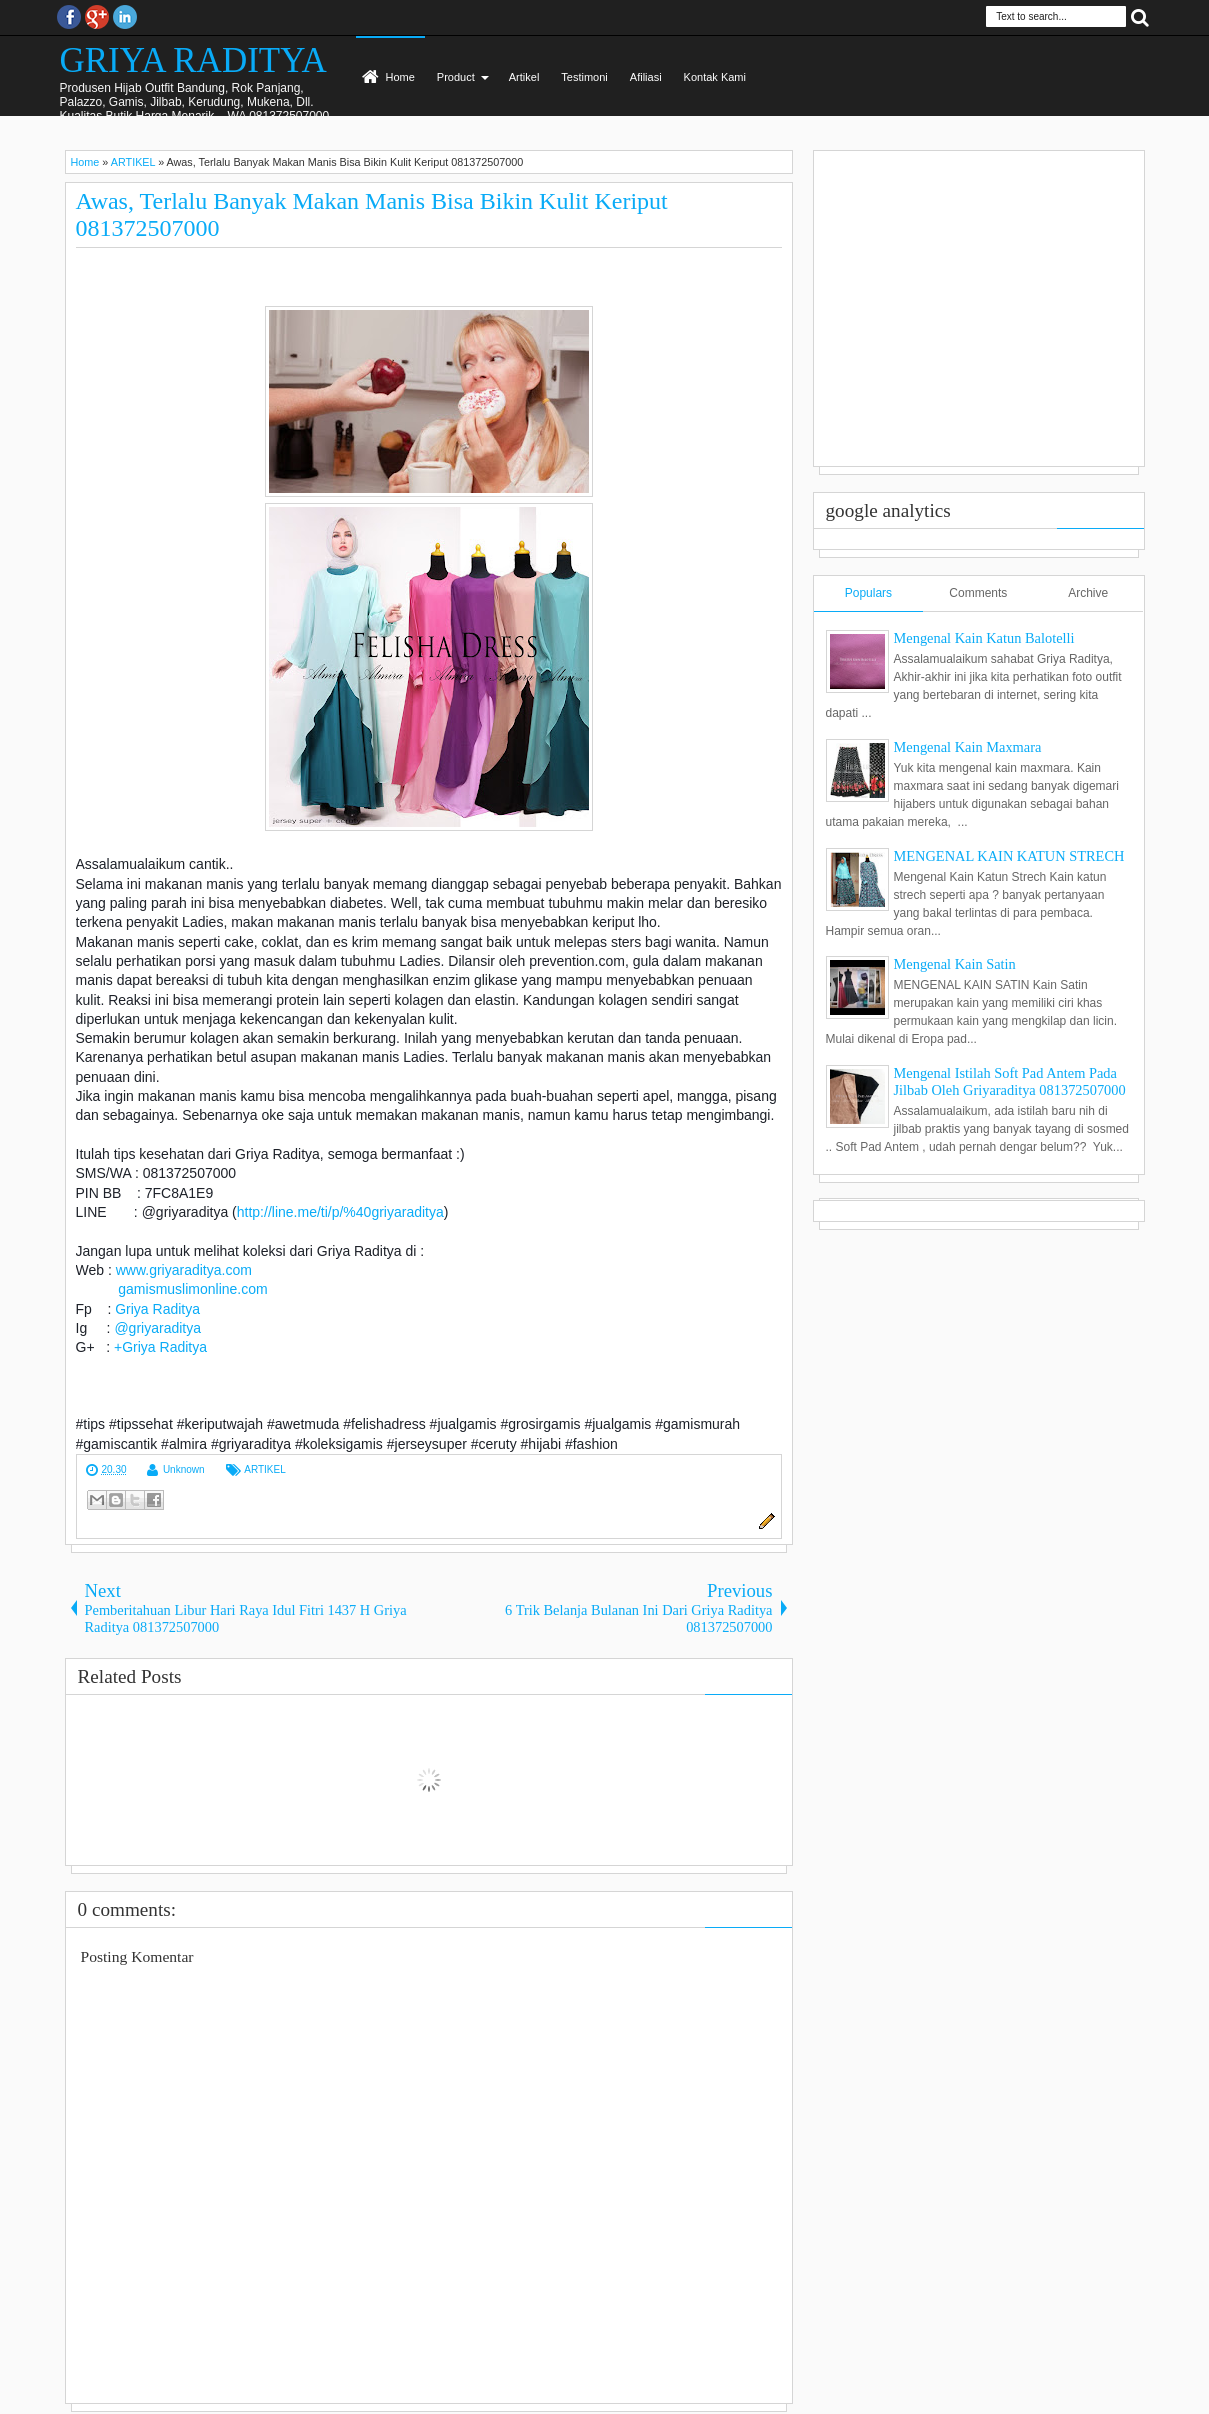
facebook (69, 17)
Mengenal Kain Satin (955, 964)
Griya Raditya (157, 1309)
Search (1140, 16)
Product (456, 77)
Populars (868, 593)
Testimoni (584, 77)
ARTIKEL (265, 1469)
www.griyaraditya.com (184, 1270)
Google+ (97, 17)
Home (400, 77)
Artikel (524, 77)
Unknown (184, 1469)
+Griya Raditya (160, 1347)
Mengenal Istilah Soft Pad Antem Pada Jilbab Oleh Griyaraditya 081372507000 (1010, 1081)
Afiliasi (646, 77)
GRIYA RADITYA (193, 60)
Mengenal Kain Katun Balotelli (984, 638)
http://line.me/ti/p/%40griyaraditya (340, 1212)
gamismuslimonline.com (192, 1289)
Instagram (125, 17)
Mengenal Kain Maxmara (968, 747)
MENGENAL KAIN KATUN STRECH (1009, 856)
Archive (1088, 593)
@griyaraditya (157, 1328)
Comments (978, 593)
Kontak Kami (715, 77)
